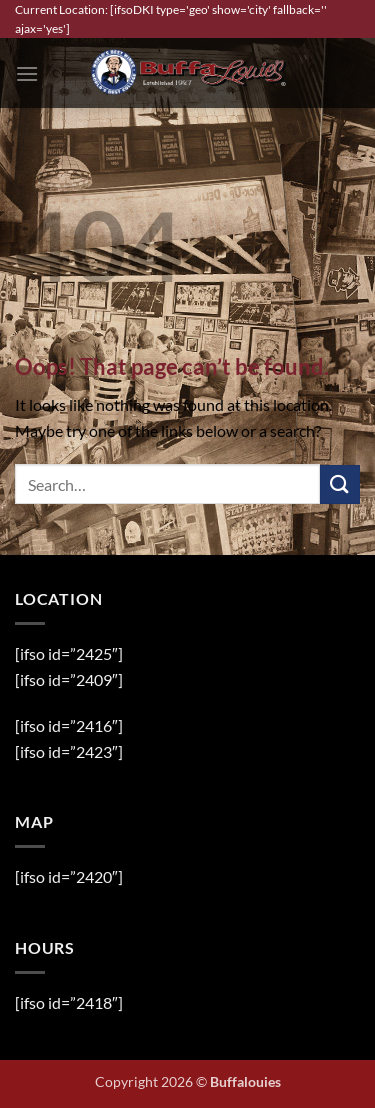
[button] (27, 73)
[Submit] (340, 484)
